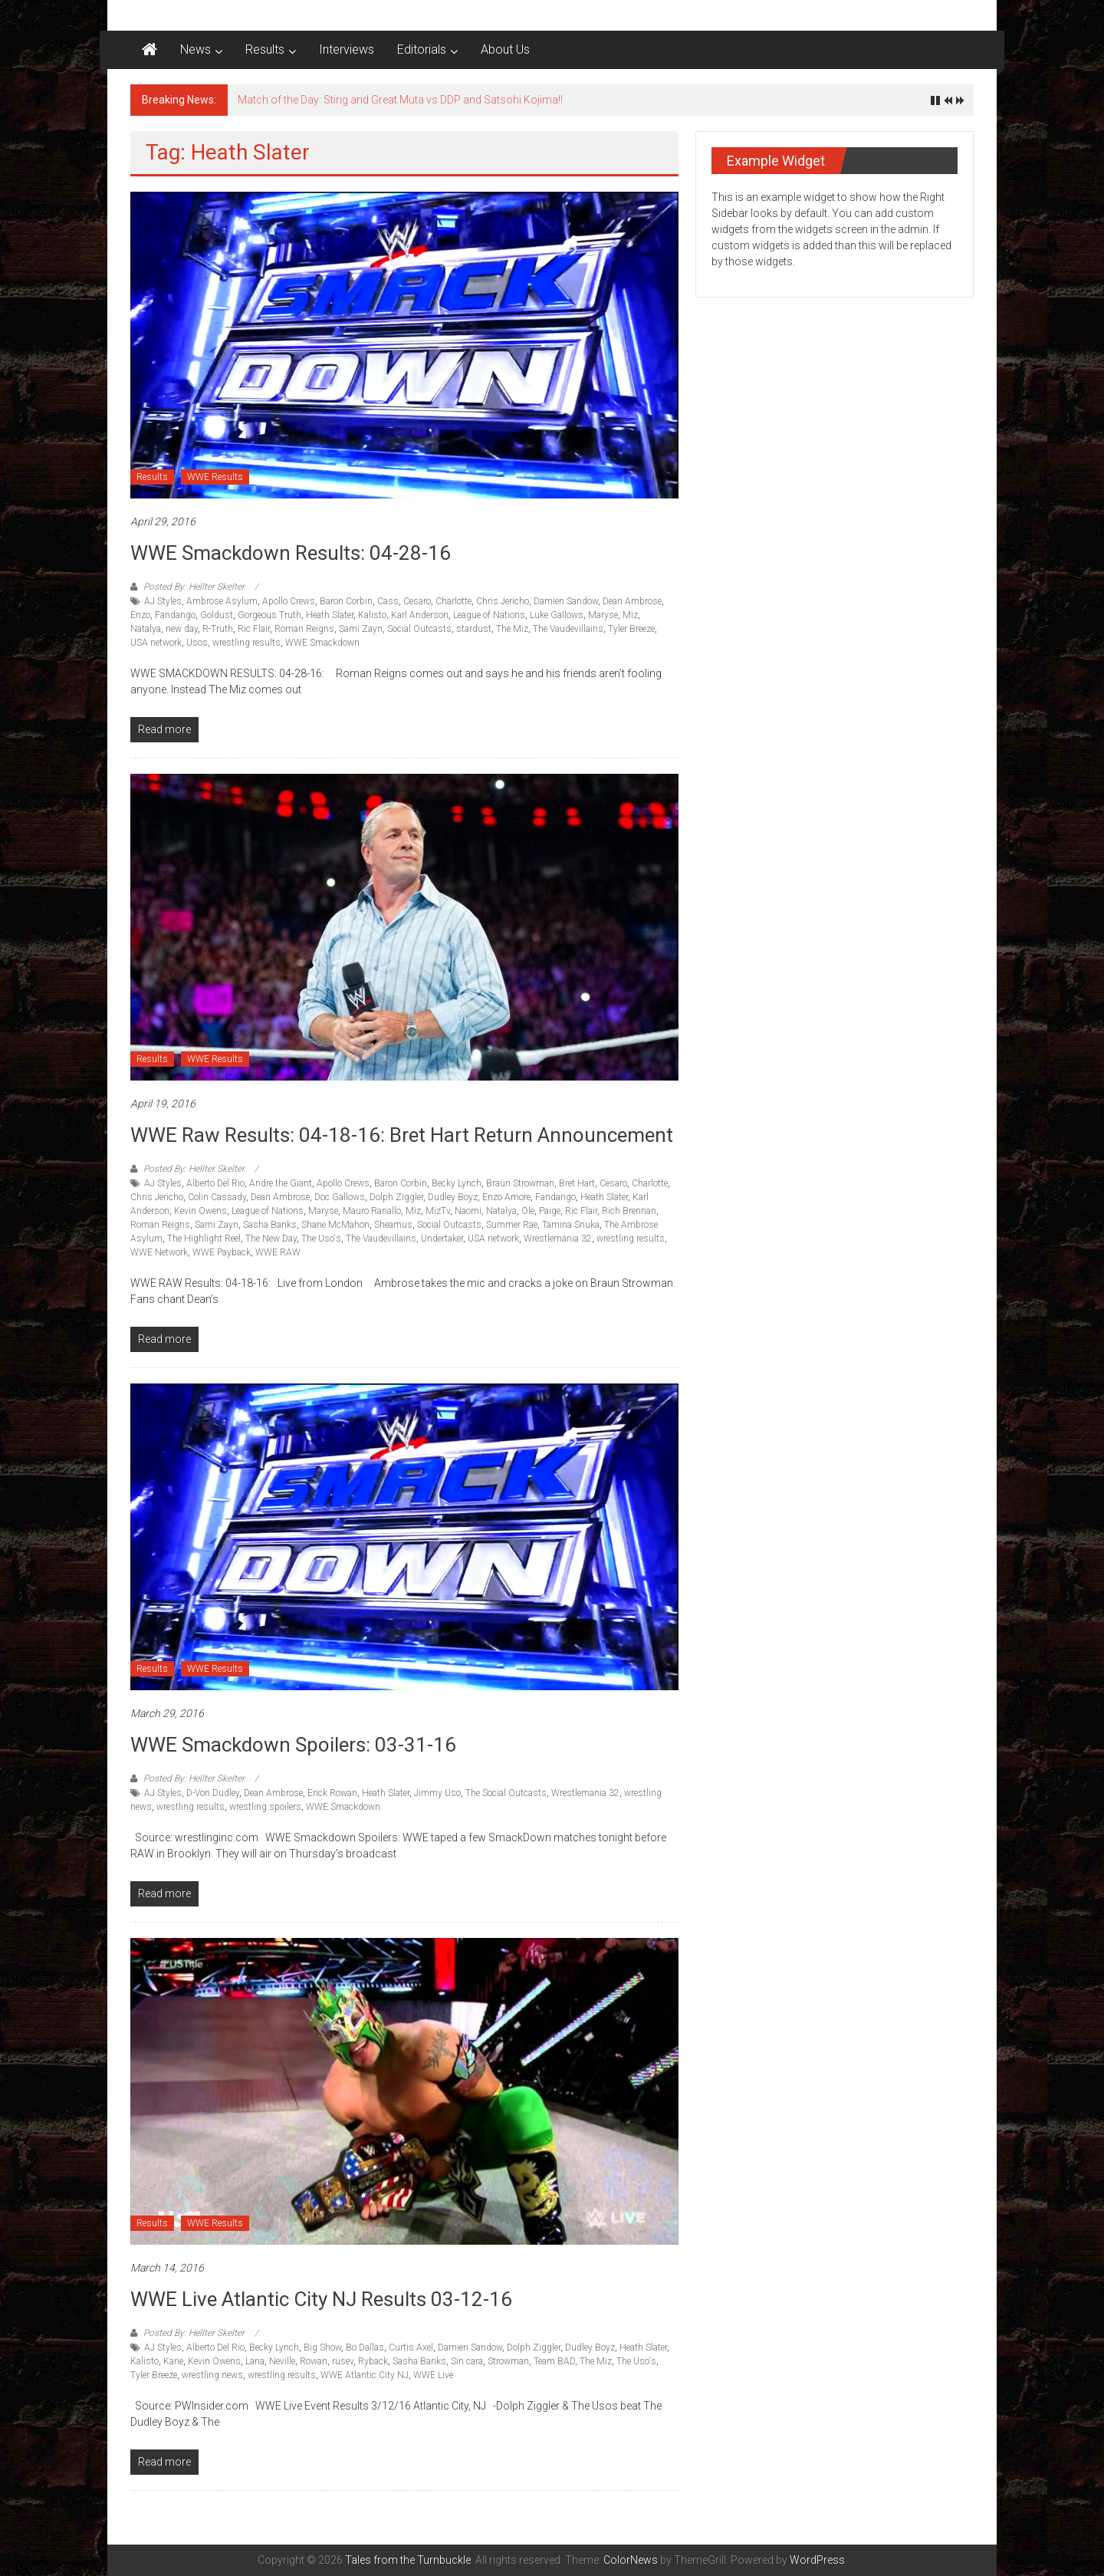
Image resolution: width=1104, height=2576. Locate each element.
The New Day (271, 1238)
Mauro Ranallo (372, 1211)
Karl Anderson (420, 615)
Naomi (468, 1211)
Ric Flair (254, 628)
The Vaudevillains (568, 628)
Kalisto (372, 615)
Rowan (313, 2361)
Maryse (603, 615)
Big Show (322, 2347)
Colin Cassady (217, 1197)
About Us (505, 49)
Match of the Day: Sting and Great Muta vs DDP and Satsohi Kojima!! (400, 100)
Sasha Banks (270, 1224)
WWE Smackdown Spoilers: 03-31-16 (293, 1744)
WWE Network (159, 1252)
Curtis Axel (411, 2347)
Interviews (346, 49)
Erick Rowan (332, 1793)
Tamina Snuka (571, 1224)
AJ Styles (163, 601)
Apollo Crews (288, 601)
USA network (156, 642)
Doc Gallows (339, 1197)
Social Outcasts (419, 628)
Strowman (508, 2361)
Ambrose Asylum (222, 601)
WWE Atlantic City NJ (364, 2375)
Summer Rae (511, 1224)
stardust (473, 628)
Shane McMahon (335, 1224)
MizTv (438, 1211)
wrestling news (212, 2375)
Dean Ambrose (632, 601)
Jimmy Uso (437, 1793)
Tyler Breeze (631, 628)
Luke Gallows (556, 615)
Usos (197, 642)
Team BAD (554, 2361)
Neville (282, 2361)
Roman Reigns (304, 628)
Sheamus (393, 1224)
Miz (630, 615)
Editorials (421, 49)
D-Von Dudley (212, 1793)
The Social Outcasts (506, 1793)
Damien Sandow (566, 601)
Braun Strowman (520, 1183)
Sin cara (467, 2361)
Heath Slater (329, 615)
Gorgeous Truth (269, 615)
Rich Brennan (629, 1211)
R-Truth (217, 628)
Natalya (145, 628)
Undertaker (442, 1238)
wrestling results (246, 642)
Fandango (175, 615)
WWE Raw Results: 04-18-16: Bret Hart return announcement (401, 1135)
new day (182, 628)
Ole (527, 1211)
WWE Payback (221, 1252)
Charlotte (453, 601)
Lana (254, 2361)
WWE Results (215, 477)
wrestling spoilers (265, 1806)
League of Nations (489, 615)
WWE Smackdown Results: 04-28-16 (290, 552)
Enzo (140, 615)
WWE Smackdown (322, 642)
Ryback (373, 2361)
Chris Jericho (502, 601)
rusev (342, 2361)
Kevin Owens (200, 1211)
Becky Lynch (456, 1183)
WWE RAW (278, 1252)
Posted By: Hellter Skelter (194, 586)
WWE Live (433, 2375)
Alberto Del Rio (215, 1183)
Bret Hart (577, 1183)
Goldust (216, 615)
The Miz (512, 628)
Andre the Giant (280, 1183)
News (195, 49)
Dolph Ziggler (396, 1197)
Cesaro (417, 601)
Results (264, 49)
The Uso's (321, 1238)
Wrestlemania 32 (558, 1238)
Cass (388, 601)
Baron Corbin (346, 601)
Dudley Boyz (453, 1197)
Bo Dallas (365, 2347)
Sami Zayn (361, 628)
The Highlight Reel (204, 1238)
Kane (173, 2361)
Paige (549, 1211)
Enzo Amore (506, 1197)
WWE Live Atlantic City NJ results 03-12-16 (321, 2299)
